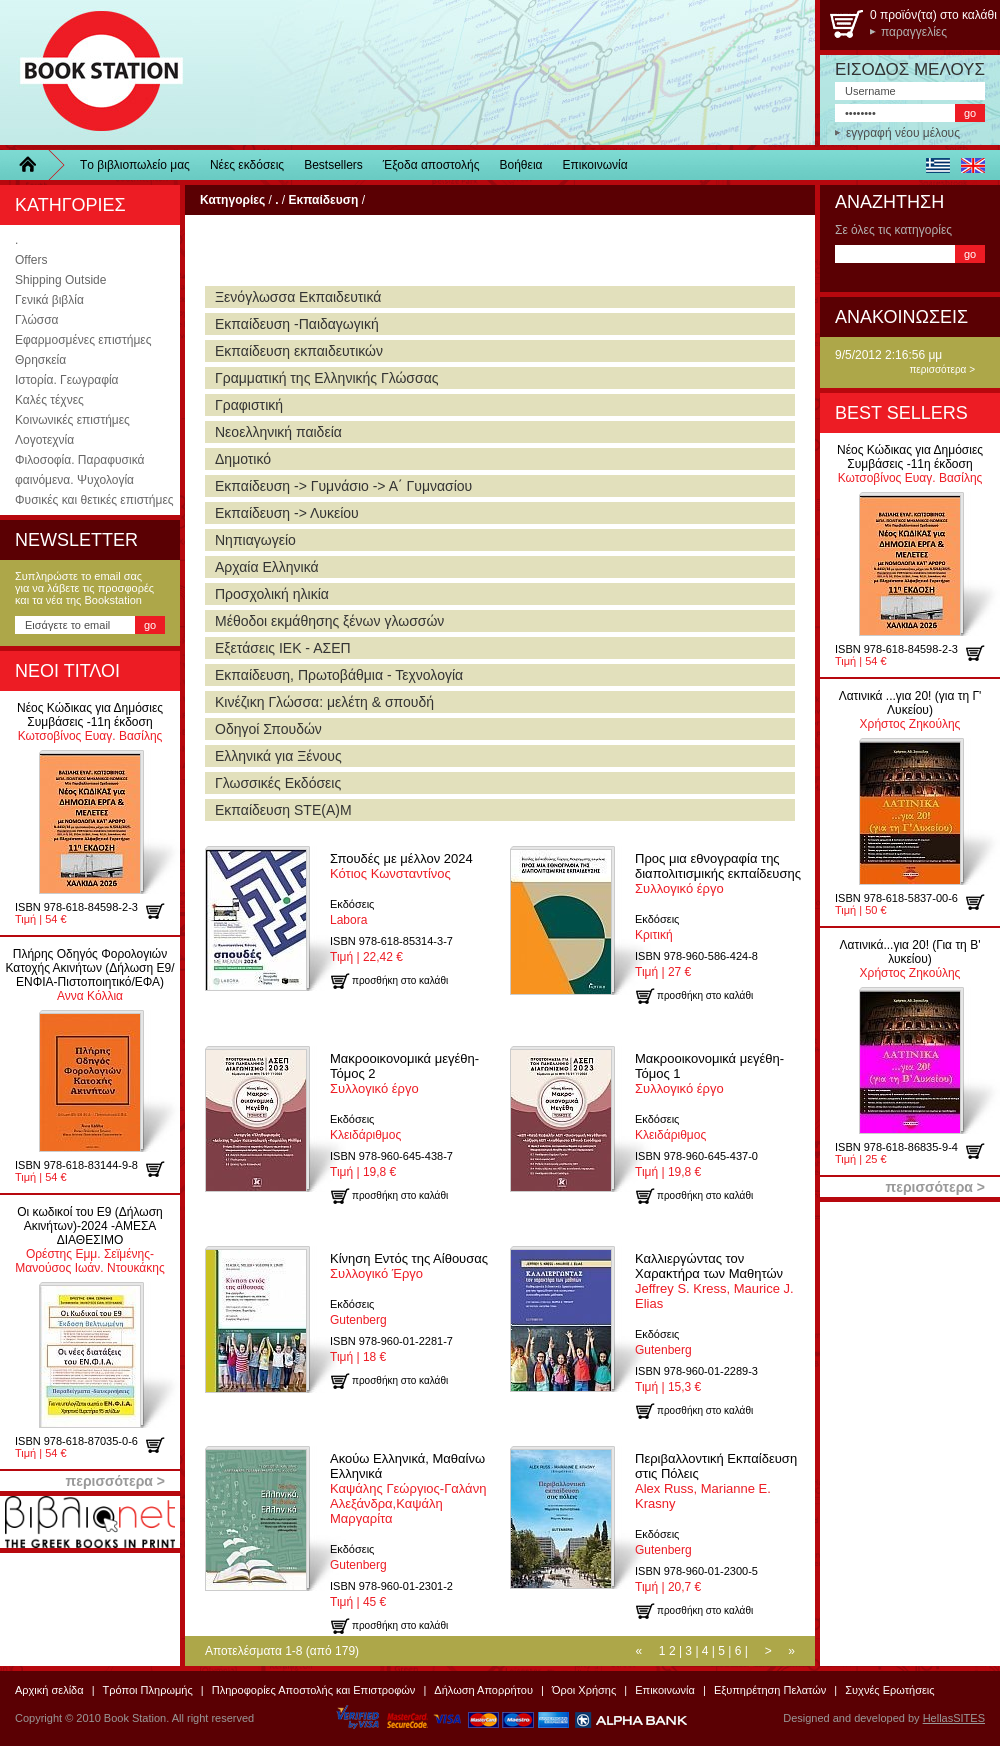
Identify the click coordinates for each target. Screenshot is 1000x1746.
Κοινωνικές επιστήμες (72, 420)
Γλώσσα (37, 320)
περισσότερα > (942, 369)
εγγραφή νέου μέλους (903, 133)
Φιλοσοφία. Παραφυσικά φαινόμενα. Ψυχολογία (79, 470)
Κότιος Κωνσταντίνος (401, 866)
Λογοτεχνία (44, 440)
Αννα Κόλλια (89, 975)
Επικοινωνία (595, 165)
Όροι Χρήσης (584, 1690)
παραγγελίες (914, 32)
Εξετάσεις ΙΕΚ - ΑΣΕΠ (283, 648)
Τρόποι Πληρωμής (148, 1690)
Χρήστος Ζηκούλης (910, 710)
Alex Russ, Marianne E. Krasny (716, 1481)
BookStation (92, 72)
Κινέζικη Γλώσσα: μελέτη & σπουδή (324, 702)
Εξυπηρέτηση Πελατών (770, 1690)
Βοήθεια (521, 165)
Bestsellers (333, 165)
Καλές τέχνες (49, 400)
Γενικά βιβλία (49, 300)
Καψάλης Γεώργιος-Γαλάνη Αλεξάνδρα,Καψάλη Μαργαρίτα (408, 1488)
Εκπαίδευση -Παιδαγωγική (297, 324)
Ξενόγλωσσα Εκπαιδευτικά (298, 297)
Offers (31, 260)
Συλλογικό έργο (718, 873)
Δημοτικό (243, 459)
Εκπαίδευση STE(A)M (283, 810)
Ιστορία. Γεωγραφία (67, 380)
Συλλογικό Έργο (409, 1266)
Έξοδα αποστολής (431, 165)
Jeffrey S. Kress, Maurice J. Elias (714, 1281)
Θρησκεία (40, 360)
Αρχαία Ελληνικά (267, 567)
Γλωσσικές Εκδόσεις (278, 783)
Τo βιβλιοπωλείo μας (135, 165)
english (972, 165)
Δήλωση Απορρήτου (483, 1690)
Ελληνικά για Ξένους (278, 756)
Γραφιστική (249, 405)
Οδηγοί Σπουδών (268, 729)
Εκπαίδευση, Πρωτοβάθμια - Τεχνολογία (339, 675)
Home (35, 165)
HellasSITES (954, 1718)
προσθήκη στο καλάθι (162, 911)
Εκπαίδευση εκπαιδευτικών (299, 351)
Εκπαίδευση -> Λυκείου (287, 513)
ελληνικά (937, 165)
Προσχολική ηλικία (272, 594)
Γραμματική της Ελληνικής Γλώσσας (326, 378)
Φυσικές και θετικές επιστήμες (94, 500)
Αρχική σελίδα (49, 1690)
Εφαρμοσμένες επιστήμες (83, 340)
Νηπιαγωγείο (255, 540)
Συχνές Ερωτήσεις (889, 1690)
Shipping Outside (60, 280)
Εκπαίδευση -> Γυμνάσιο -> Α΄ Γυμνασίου (343, 486)
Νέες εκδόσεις (247, 165)
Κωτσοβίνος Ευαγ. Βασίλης (90, 722)
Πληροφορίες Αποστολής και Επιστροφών (314, 1690)
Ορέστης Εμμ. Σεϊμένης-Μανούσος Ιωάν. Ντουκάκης (89, 1240)
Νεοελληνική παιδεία (278, 432)
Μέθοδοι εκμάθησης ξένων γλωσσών (329, 621)
